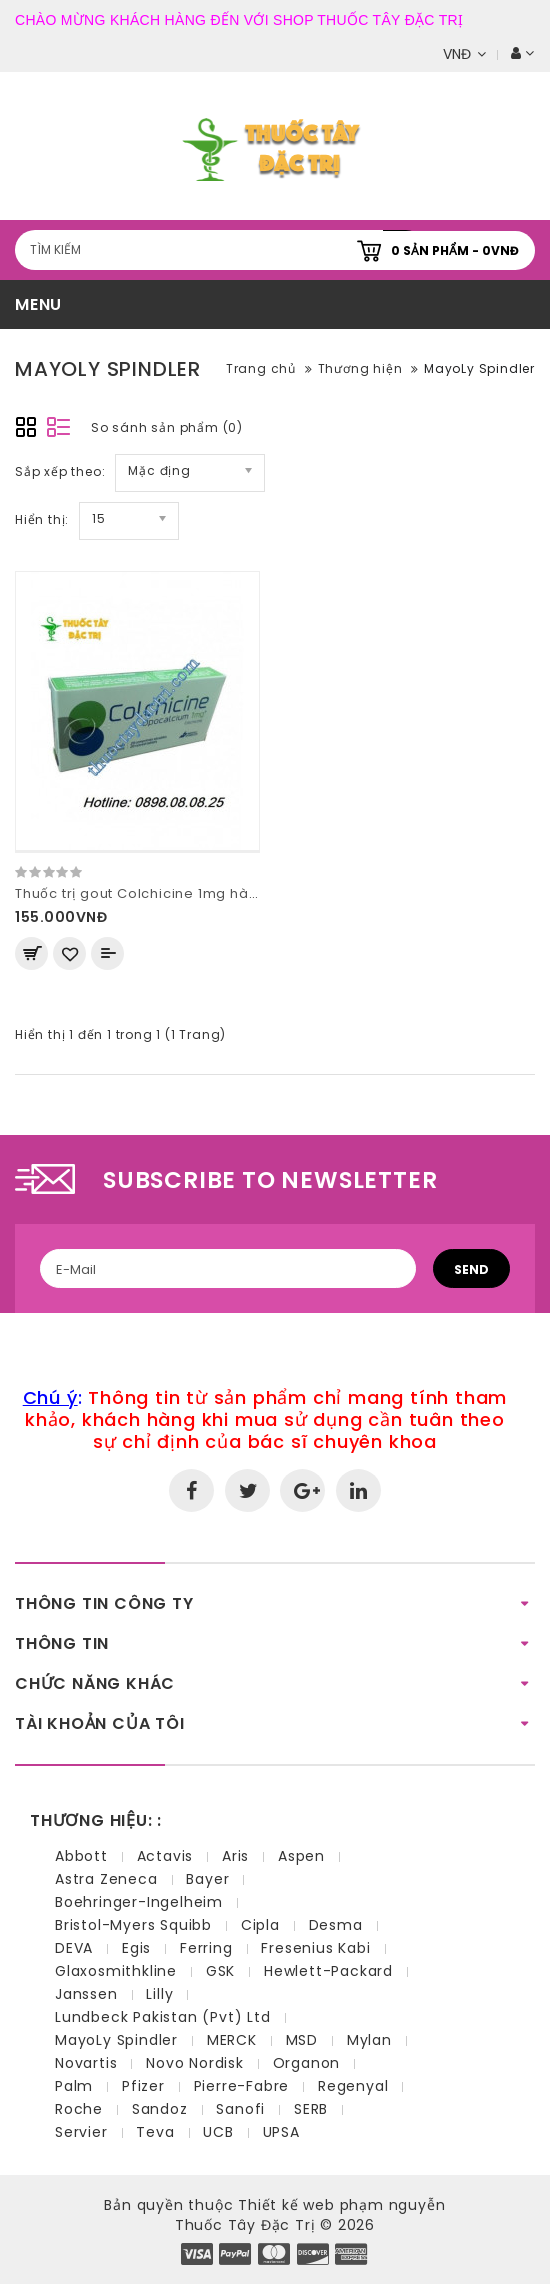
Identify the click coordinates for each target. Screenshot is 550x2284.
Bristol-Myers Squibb (133, 1925)
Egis (136, 1948)
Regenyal (353, 2086)
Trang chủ (261, 368)
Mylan (369, 2040)
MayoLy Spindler (479, 368)
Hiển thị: (42, 519)
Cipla (260, 1925)
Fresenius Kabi (315, 1948)
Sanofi (240, 2109)
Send (471, 1269)
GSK (220, 1971)
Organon (307, 2063)
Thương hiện (360, 368)
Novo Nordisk (195, 2063)
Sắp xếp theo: (60, 471)
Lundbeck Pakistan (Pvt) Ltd (163, 2017)
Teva (155, 2132)
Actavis (165, 1856)
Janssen (86, 1994)
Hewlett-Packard (328, 1971)
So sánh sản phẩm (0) (167, 427)
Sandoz (160, 2109)
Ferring (206, 1948)
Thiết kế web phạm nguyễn (341, 2205)
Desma (336, 1925)
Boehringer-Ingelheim (139, 1902)
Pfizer (143, 2086)
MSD (302, 2040)
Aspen (301, 1856)
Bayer (207, 1879)
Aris (235, 1856)
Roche (79, 2109)
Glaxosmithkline (116, 1971)
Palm (74, 2086)
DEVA (74, 1948)
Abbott (81, 1856)
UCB (218, 2132)
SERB (311, 2109)
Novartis (86, 2063)
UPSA (281, 2132)
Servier (81, 2132)
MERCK (232, 2040)
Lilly (159, 1994)
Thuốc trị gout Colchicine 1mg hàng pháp (162, 893)
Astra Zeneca (106, 1879)
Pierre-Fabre (242, 2086)
